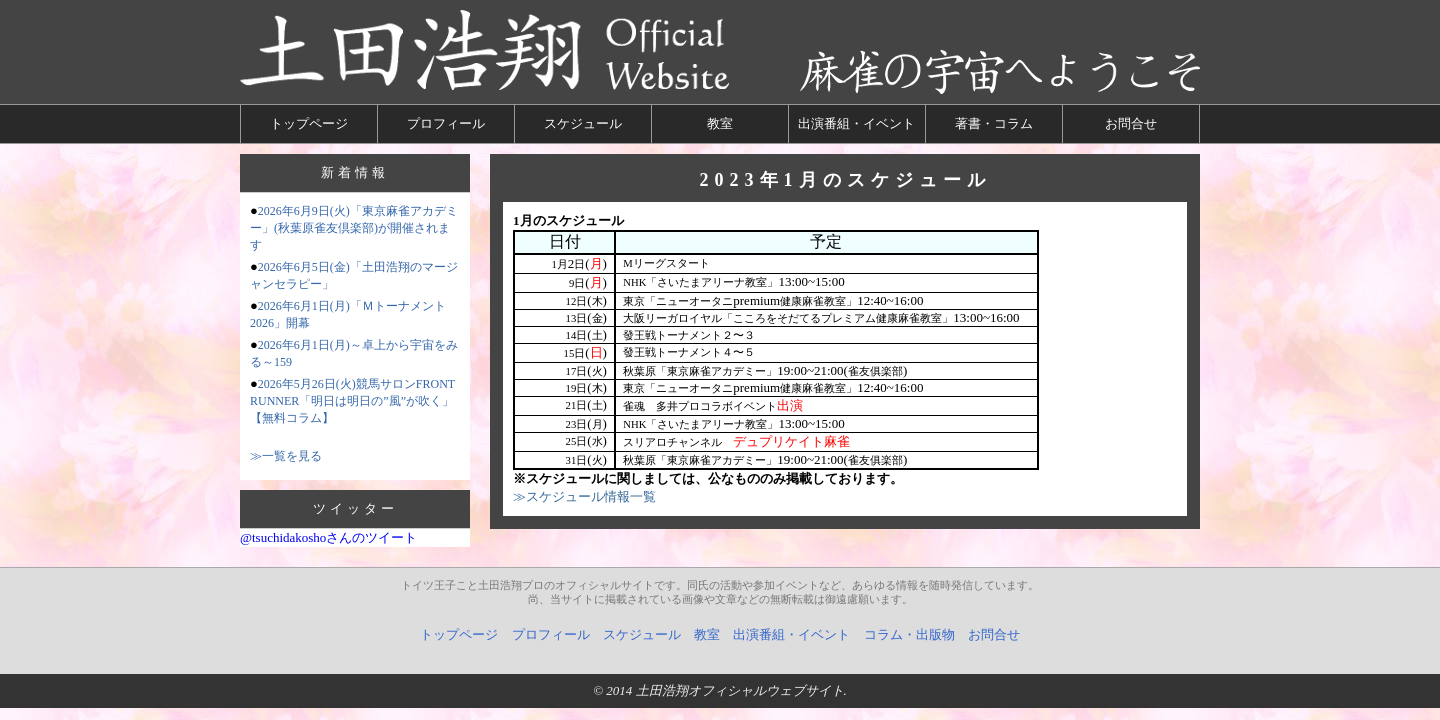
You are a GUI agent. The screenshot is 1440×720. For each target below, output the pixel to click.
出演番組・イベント (856, 123)
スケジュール (583, 123)
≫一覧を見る (286, 456)
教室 (720, 123)
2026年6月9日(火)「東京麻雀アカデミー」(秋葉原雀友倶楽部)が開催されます (354, 228)
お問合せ (1131, 123)
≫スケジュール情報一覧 (584, 496)
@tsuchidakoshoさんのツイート (328, 537)
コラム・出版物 (909, 634)
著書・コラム (994, 123)
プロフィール (446, 123)
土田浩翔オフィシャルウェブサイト (740, 690)
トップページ (309, 123)
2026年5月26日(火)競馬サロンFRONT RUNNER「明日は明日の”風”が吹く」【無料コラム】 (352, 401)
